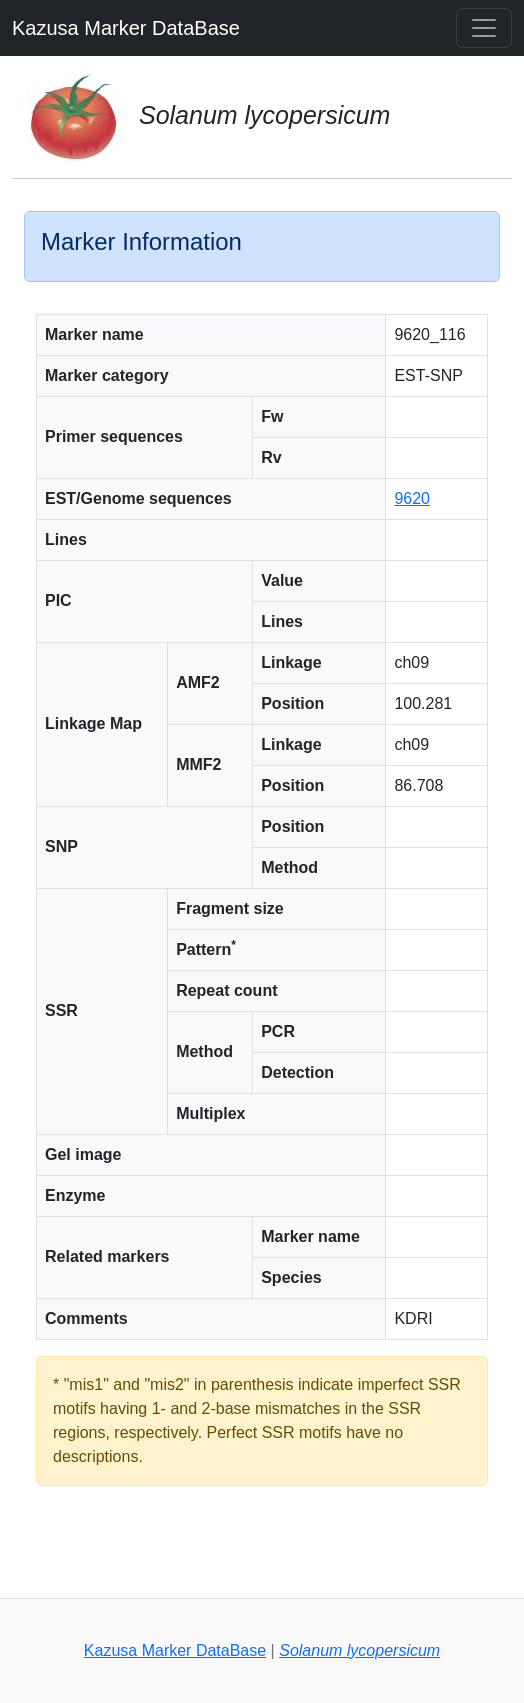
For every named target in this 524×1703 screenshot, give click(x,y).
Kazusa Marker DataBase (126, 28)
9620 (412, 498)
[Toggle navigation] (484, 28)
